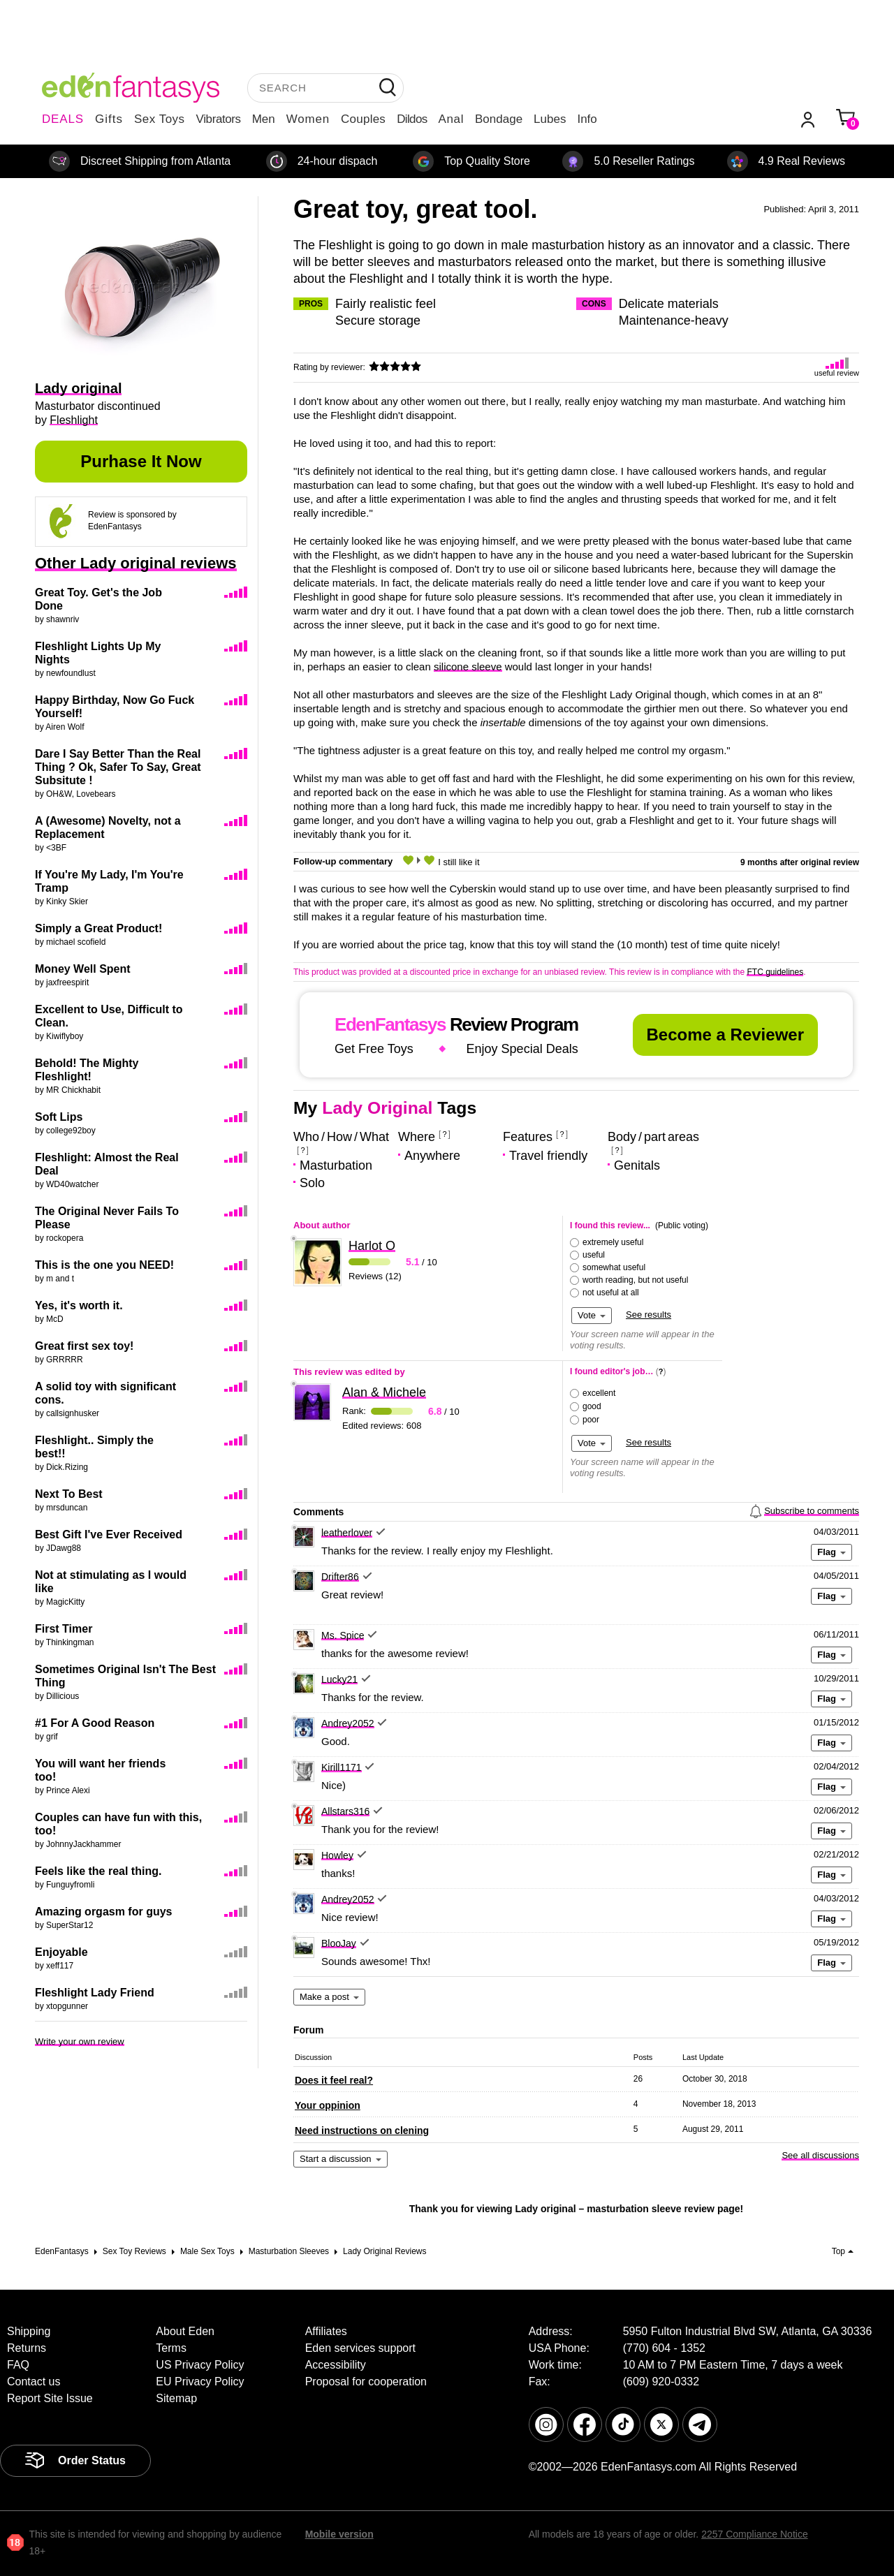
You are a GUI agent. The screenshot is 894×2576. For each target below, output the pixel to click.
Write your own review (79, 2041)
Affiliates (326, 2331)
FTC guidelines (775, 972)
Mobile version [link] (339, 2534)
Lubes (550, 119)
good (591, 1406)
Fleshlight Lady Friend (94, 1993)
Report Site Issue (50, 2398)
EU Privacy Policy (200, 2381)
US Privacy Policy (200, 2365)
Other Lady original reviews (136, 563)
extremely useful (612, 1242)
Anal (451, 119)
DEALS (63, 119)
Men (263, 119)
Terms (171, 2348)
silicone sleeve (468, 666)
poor (590, 1420)
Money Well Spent (83, 969)
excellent (598, 1393)
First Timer (63, 1629)
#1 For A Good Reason (94, 1723)
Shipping (28, 2331)
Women (308, 119)
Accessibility (335, 2365)
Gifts (109, 119)
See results (648, 1314)
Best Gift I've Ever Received (108, 1534)
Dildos (412, 119)
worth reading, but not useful (635, 1280)
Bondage (498, 119)
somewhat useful (613, 1267)
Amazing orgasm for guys (103, 1912)
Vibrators (218, 119)
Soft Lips (58, 1117)
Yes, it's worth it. (79, 1305)
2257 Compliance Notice (754, 2534)
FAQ (18, 2365)
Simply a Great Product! (98, 928)
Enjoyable (61, 1952)
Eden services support (360, 2348)
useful (593, 1255)
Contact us (33, 2381)
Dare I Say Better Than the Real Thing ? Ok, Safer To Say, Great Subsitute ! (118, 767)
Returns (26, 2348)
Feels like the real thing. (98, 1871)
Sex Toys (159, 119)
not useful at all (610, 1292)
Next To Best (69, 1494)
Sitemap (176, 2398)
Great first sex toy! (84, 1346)
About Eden (185, 2331)
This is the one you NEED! (104, 1265)
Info (586, 119)
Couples (363, 119)
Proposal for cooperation (366, 2381)
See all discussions (820, 2155)
